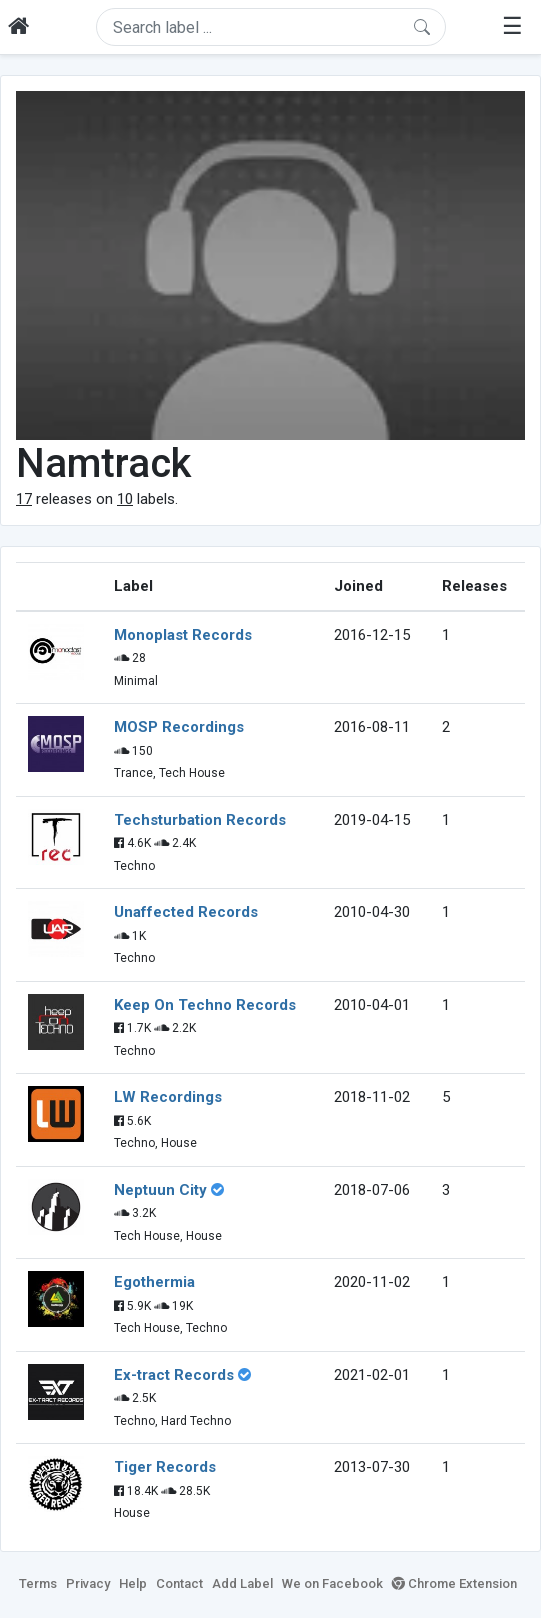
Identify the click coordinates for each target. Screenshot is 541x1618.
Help (133, 1583)
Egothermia (154, 1282)
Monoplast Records (183, 635)
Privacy (88, 1583)
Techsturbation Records (200, 820)
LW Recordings (168, 1097)
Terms (38, 1583)
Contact (179, 1583)
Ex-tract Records (174, 1375)
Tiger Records (165, 1467)
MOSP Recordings (179, 727)
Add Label (242, 1583)
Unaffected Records (186, 912)
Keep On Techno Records (205, 1005)
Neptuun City (160, 1190)
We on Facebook (332, 1583)
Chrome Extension (454, 1583)
